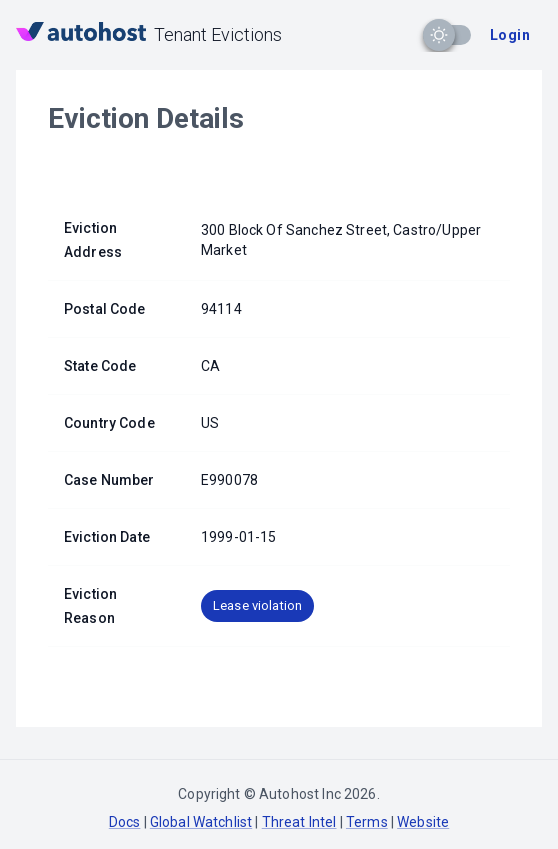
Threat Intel (299, 822)
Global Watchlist (201, 822)
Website (423, 822)
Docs (125, 822)
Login (510, 35)
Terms (367, 822)
